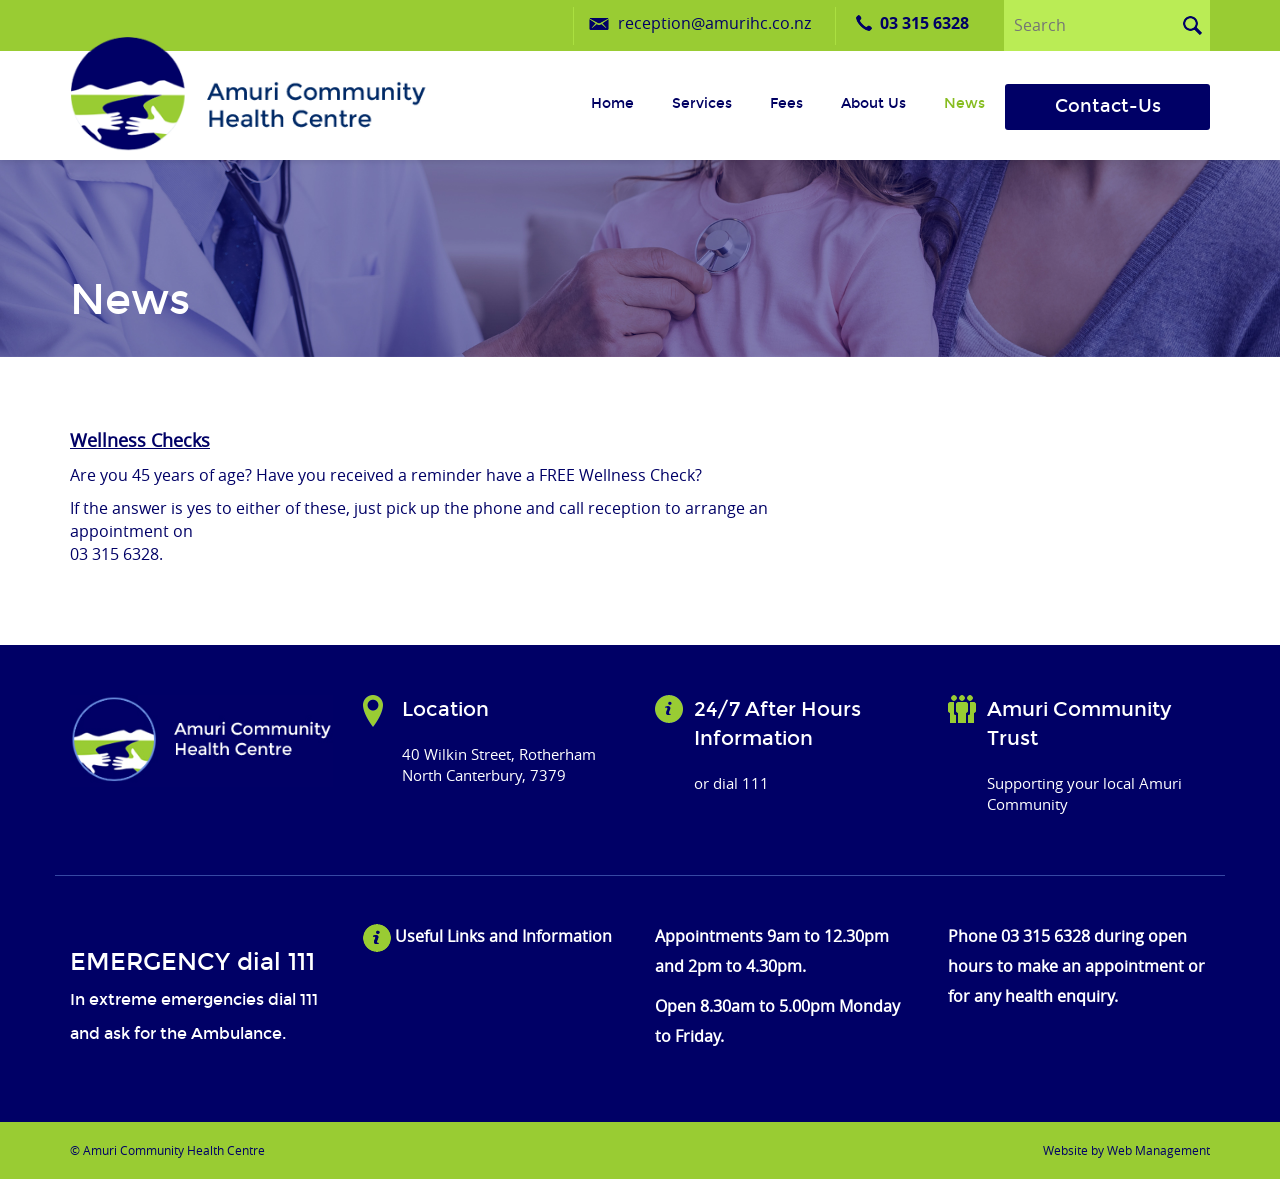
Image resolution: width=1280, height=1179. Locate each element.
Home (612, 103)
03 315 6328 (924, 23)
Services (702, 103)
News (964, 103)
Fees (786, 103)
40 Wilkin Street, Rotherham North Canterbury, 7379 (499, 764)
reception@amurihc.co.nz (714, 23)
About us (873, 103)
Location (445, 709)
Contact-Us (1108, 106)
